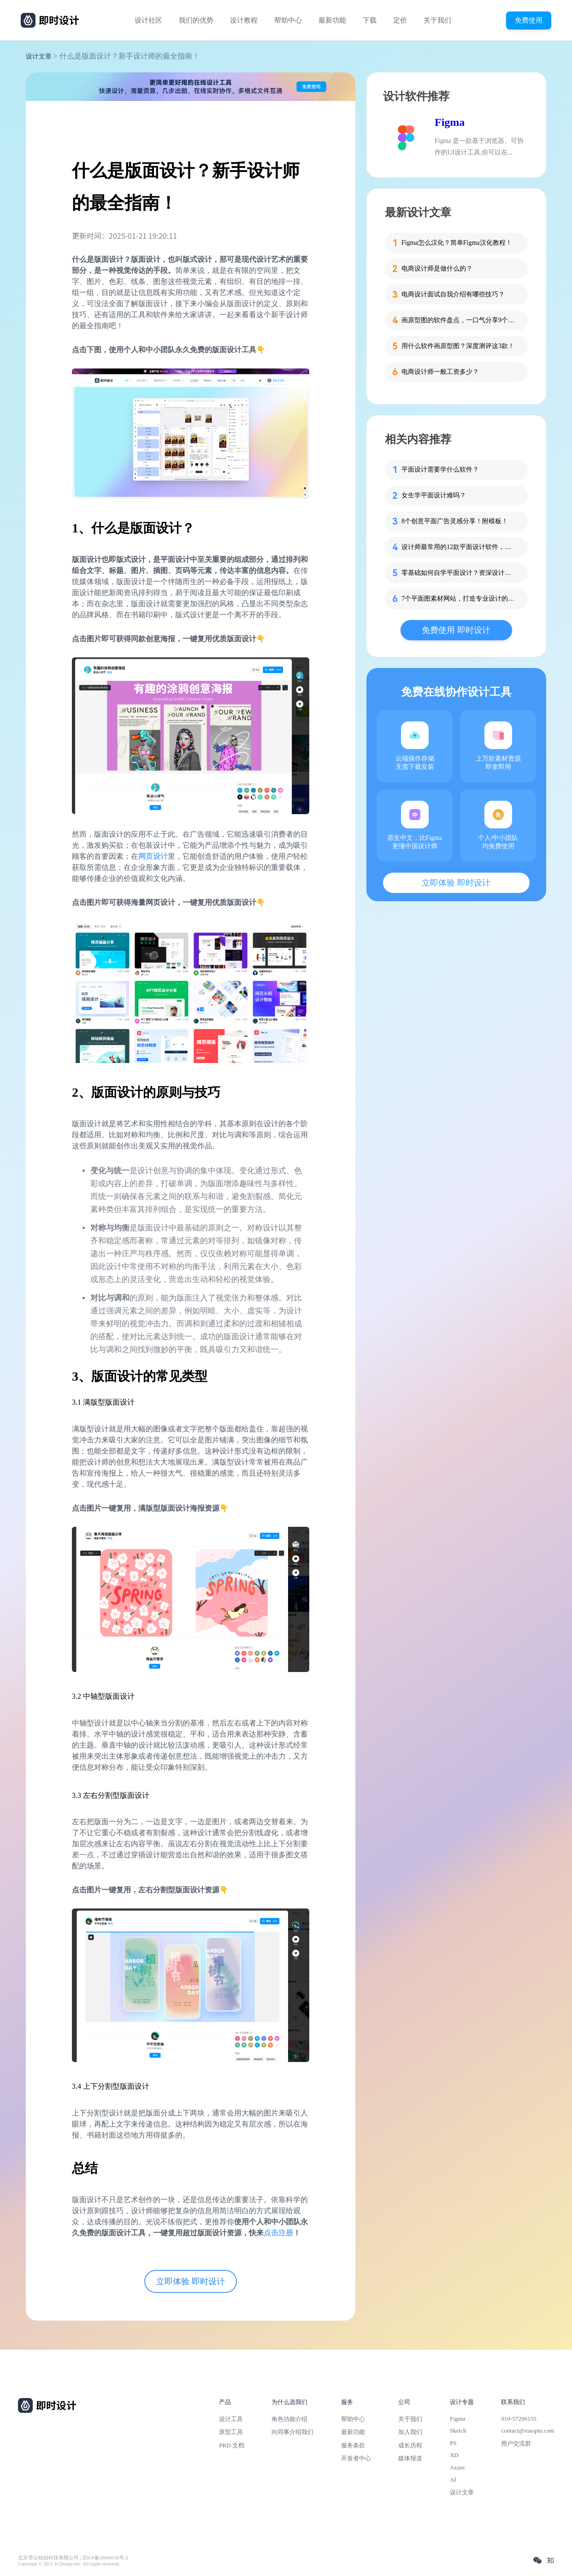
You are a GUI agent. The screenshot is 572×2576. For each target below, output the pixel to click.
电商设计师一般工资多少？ (440, 371)
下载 (370, 20)
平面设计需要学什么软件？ (440, 469)
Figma (450, 122)
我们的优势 (196, 20)
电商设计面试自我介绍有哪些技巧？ (453, 294)
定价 (400, 20)
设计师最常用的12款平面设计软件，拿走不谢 (459, 547)
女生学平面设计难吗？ (433, 495)
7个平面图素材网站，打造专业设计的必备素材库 (459, 598)
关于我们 (437, 20)
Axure (457, 2467)
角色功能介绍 (289, 2419)
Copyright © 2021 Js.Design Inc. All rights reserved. (69, 2563)
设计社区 (148, 20)
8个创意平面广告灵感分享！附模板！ (454, 521)
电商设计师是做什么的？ (436, 268)
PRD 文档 (231, 2445)
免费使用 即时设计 (456, 630)
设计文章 (39, 56)
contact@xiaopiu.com (527, 2430)
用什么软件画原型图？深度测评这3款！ (457, 346)
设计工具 (231, 2419)
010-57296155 (518, 2418)
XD (454, 2455)
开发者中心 (356, 2458)
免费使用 (529, 20)
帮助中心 (288, 20)
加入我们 (410, 2431)
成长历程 (410, 2445)
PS (453, 2443)
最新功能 (332, 20)
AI (453, 2479)
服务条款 (353, 2445)
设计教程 (244, 20)
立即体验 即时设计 (190, 2281)
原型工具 (231, 2431)
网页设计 (153, 856)
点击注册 (278, 2233)
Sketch (458, 2430)
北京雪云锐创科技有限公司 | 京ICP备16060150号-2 (73, 2557)
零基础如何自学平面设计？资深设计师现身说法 (459, 572)
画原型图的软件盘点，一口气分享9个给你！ (459, 320)
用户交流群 (516, 2443)
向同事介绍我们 (292, 2431)
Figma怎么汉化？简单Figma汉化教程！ (456, 242)
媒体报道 (410, 2458)
